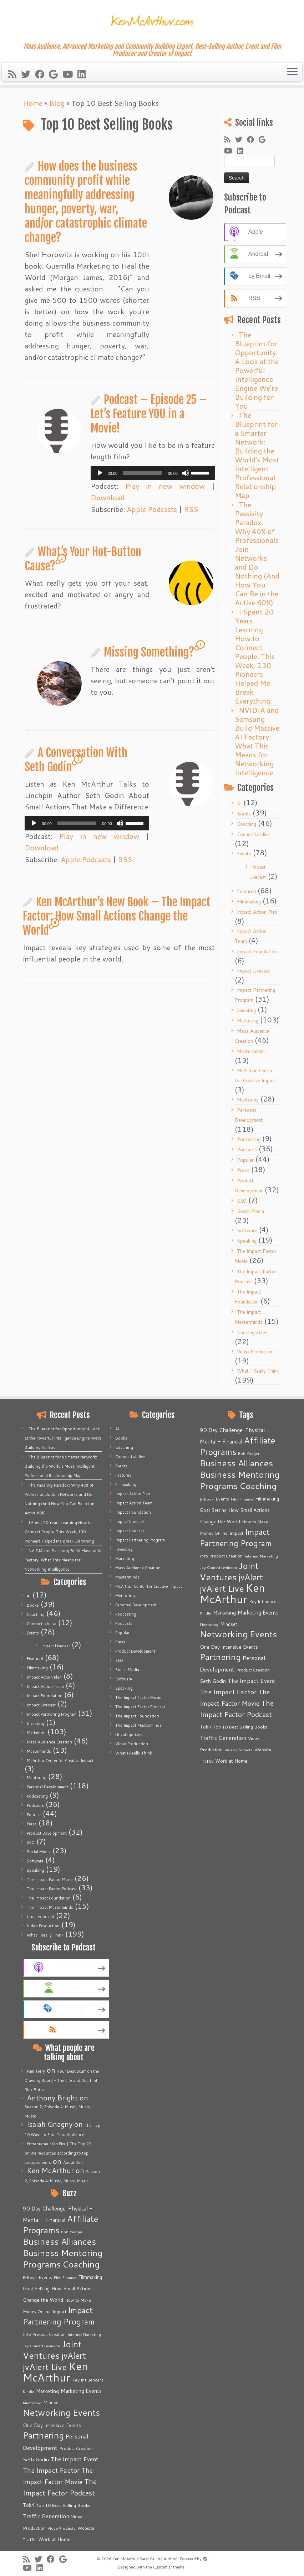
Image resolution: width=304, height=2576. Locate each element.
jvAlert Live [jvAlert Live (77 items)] (45, 2366)
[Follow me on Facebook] (42, 74)
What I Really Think (258, 1371)
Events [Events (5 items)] (45, 2277)
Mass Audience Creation (49, 1742)
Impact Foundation (257, 951)
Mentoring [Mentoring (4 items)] (32, 2402)
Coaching (246, 824)
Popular (245, 1160)
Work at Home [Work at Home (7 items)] (54, 2539)
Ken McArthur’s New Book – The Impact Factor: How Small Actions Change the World (116, 916)
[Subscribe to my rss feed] (14, 74)
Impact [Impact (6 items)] (59, 2311)
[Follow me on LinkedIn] (83, 74)
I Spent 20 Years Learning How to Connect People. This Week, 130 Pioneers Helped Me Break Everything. (255, 656)
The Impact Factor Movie (50, 1879)
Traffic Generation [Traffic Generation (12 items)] (46, 2516)
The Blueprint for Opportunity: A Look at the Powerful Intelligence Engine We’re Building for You (257, 370)
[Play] (99, 473)
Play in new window (165, 486)
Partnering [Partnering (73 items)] (43, 2435)
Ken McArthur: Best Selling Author (144, 2559)
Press (243, 1170)
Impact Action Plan (257, 912)
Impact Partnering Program (51, 1714)
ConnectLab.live (253, 834)
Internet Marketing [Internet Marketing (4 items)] (84, 2334)
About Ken (73, 2162)
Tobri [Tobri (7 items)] (28, 2505)
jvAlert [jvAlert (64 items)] (73, 2355)
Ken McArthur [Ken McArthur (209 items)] (55, 2372)
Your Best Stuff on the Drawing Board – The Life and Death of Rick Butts (62, 2080)
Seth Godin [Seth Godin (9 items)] (36, 2459)
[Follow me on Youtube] (69, 74)
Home (32, 103)
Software (247, 1230)
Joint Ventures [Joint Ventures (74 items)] (52, 2350)
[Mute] (185, 473)
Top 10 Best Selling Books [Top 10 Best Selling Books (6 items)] (63, 2505)
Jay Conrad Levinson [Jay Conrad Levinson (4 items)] (41, 2345)
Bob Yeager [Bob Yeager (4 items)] (71, 2231)
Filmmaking (249, 901)
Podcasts (247, 1149)
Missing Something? (149, 652)
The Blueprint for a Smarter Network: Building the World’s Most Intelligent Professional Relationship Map (257, 455)
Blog (57, 103)
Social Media (250, 1211)
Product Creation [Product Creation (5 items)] (76, 2448)
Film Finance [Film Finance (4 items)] (65, 2277)
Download (108, 497)
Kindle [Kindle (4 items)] (28, 2391)
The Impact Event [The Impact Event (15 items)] (74, 2459)
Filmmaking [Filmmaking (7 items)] (90, 2277)
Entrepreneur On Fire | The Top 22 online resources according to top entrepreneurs (58, 2153)
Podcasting (248, 1139)
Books (244, 813)
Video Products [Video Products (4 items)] (61, 2528)
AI (239, 803)
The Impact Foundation (49, 1898)
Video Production (255, 1351)
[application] (153, 473)
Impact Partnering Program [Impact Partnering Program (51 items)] (59, 2315)
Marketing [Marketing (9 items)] (47, 2391)
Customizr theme (168, 2567)
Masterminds (251, 1051)
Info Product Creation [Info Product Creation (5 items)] (44, 2334)
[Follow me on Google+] (55, 74)
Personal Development (47, 1787)
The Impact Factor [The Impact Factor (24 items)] (51, 2470)
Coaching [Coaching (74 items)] (81, 2264)
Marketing (247, 1020)
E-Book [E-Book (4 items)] (30, 2277)
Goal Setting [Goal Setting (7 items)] (36, 2288)
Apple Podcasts (152, 509)
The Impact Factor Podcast (52, 1889)
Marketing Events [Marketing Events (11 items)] (81, 2391)
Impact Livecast (253, 971)
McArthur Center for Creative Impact (60, 1760)
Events (244, 853)
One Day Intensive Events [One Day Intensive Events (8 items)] (52, 2425)
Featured (246, 891)
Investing (246, 1010)
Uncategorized (252, 1332)
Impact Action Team (45, 1686)
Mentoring (248, 1100)
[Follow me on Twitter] (28, 74)
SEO (242, 1201)
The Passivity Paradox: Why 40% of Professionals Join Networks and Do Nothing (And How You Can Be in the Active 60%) (257, 553)
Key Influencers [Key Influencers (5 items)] (87, 2380)
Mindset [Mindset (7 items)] (51, 2402)
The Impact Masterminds (50, 1907)
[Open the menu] (292, 72)
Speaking (247, 1241)
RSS (191, 509)
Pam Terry (36, 2071)
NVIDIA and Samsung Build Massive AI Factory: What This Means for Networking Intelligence (257, 741)
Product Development (47, 1833)
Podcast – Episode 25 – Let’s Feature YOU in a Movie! (149, 414)
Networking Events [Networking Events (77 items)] (61, 2412)
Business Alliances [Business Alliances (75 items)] (59, 2241)
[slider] (142, 473)
